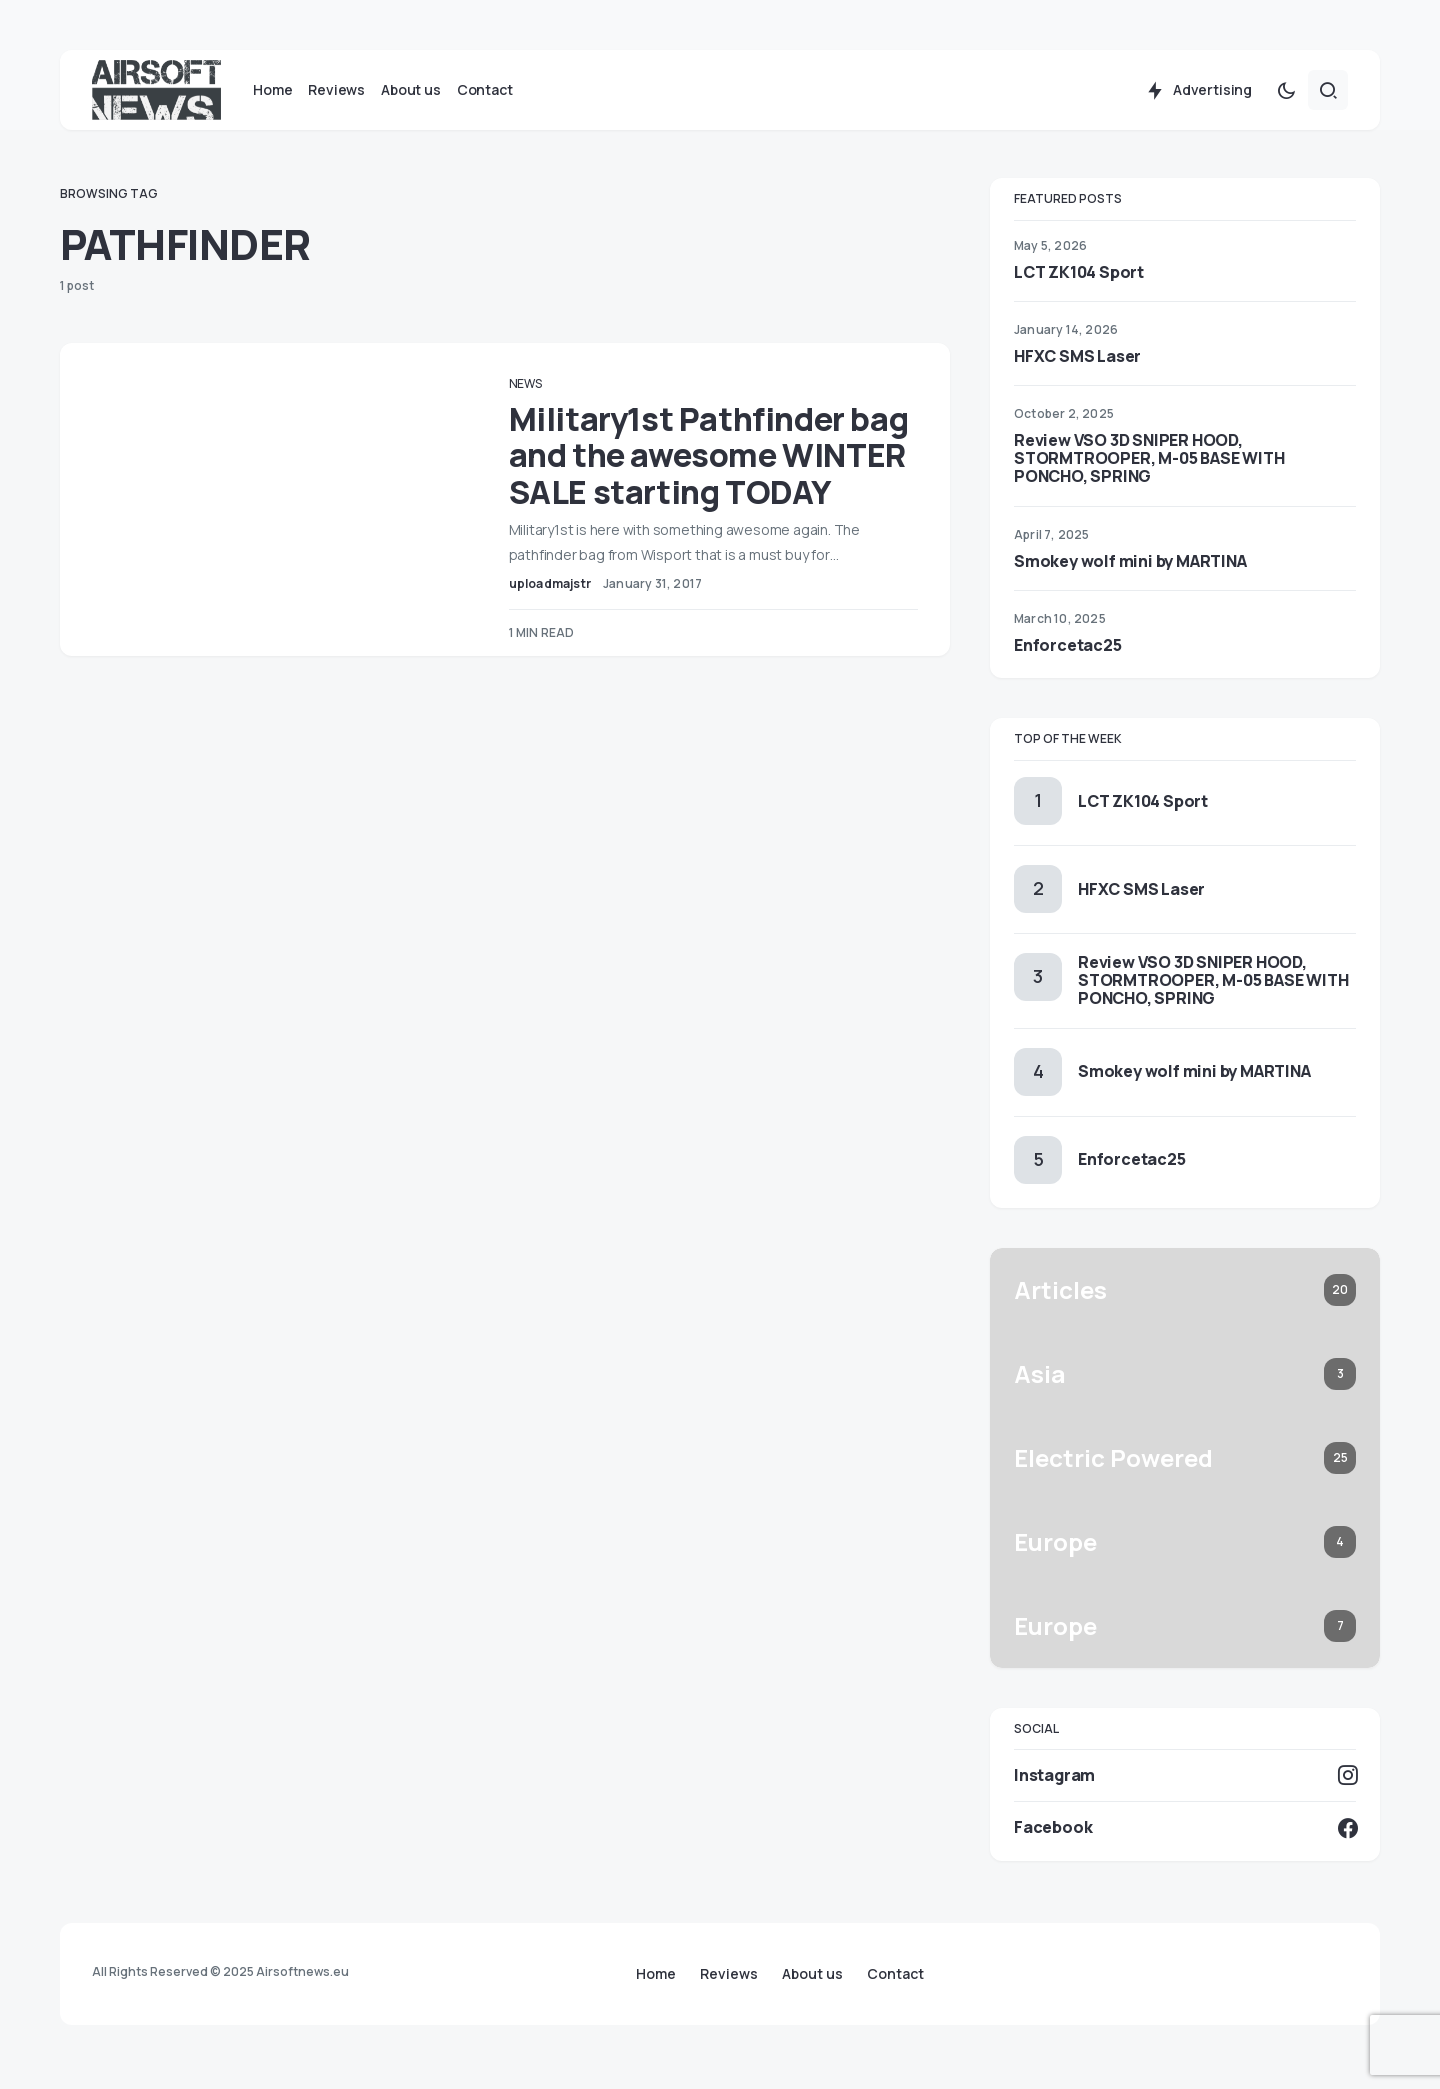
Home (656, 1974)
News (553, 397)
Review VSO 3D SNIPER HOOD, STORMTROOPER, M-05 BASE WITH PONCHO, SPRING (1149, 472)
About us (812, 1974)
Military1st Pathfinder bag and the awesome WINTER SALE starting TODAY (707, 487)
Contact (895, 1974)
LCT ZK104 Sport (1079, 286)
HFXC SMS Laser (1077, 370)
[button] (1286, 104)
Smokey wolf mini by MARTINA (1130, 575)
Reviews (729, 1974)
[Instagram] (1185, 1789)
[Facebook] (1185, 1842)
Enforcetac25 (1068, 659)
